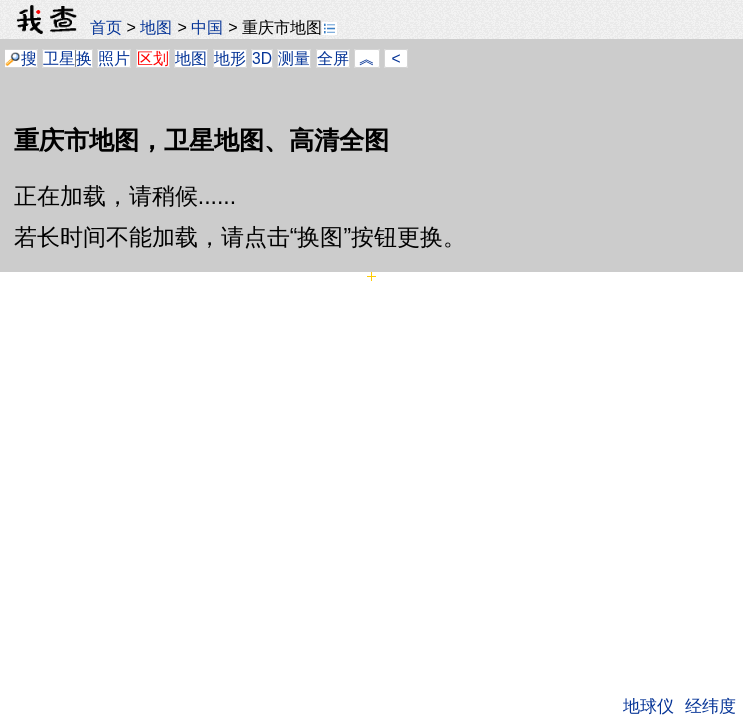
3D (262, 58)
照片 (114, 58)
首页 (106, 27)
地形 (230, 58)
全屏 (333, 58)
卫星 (59, 58)
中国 (207, 27)
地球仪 (648, 706)
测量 (294, 58)
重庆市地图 (289, 27)
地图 (156, 27)
